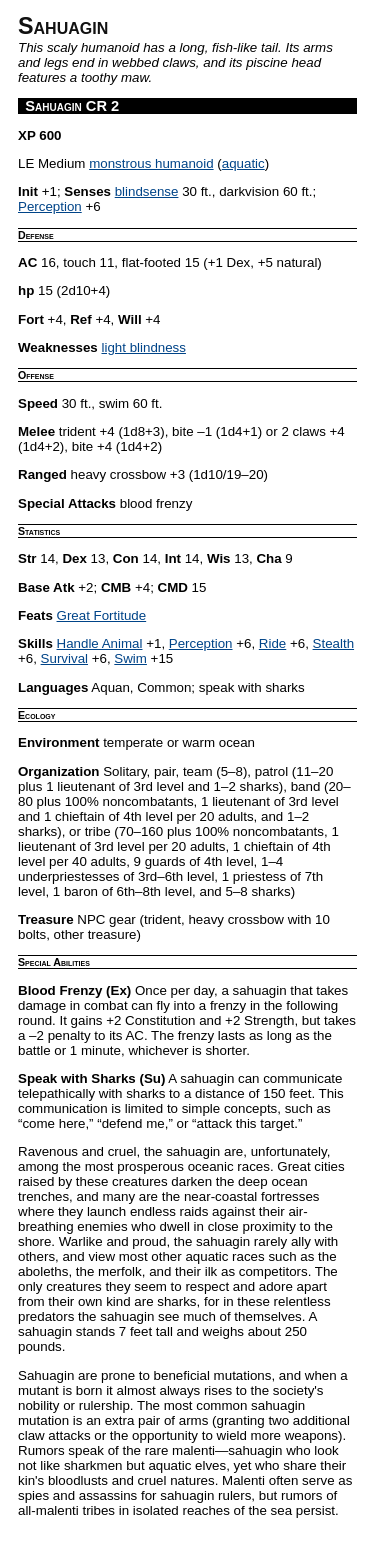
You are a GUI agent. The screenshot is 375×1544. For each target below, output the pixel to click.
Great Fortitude (102, 615)
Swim (130, 658)
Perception (50, 206)
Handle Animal (100, 643)
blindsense (147, 191)
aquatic (243, 163)
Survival (64, 658)
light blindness (143, 347)
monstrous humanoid (151, 163)
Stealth (334, 643)
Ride (272, 643)
